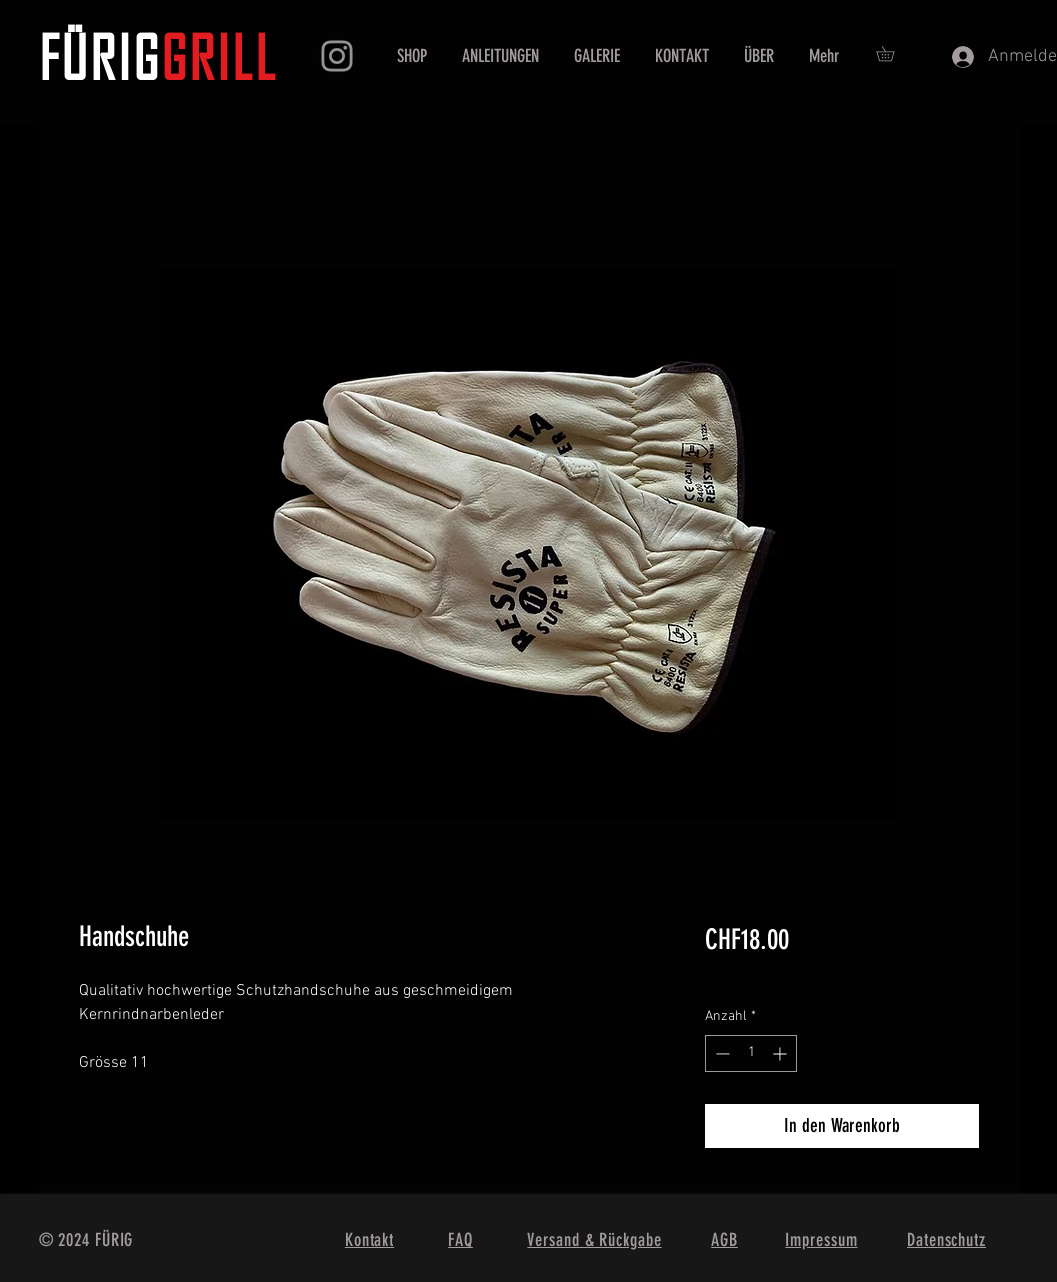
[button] (892, 53)
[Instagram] (337, 56)
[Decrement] (720, 1053)
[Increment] (781, 1053)
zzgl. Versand (745, 977)
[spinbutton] (751, 1053)
